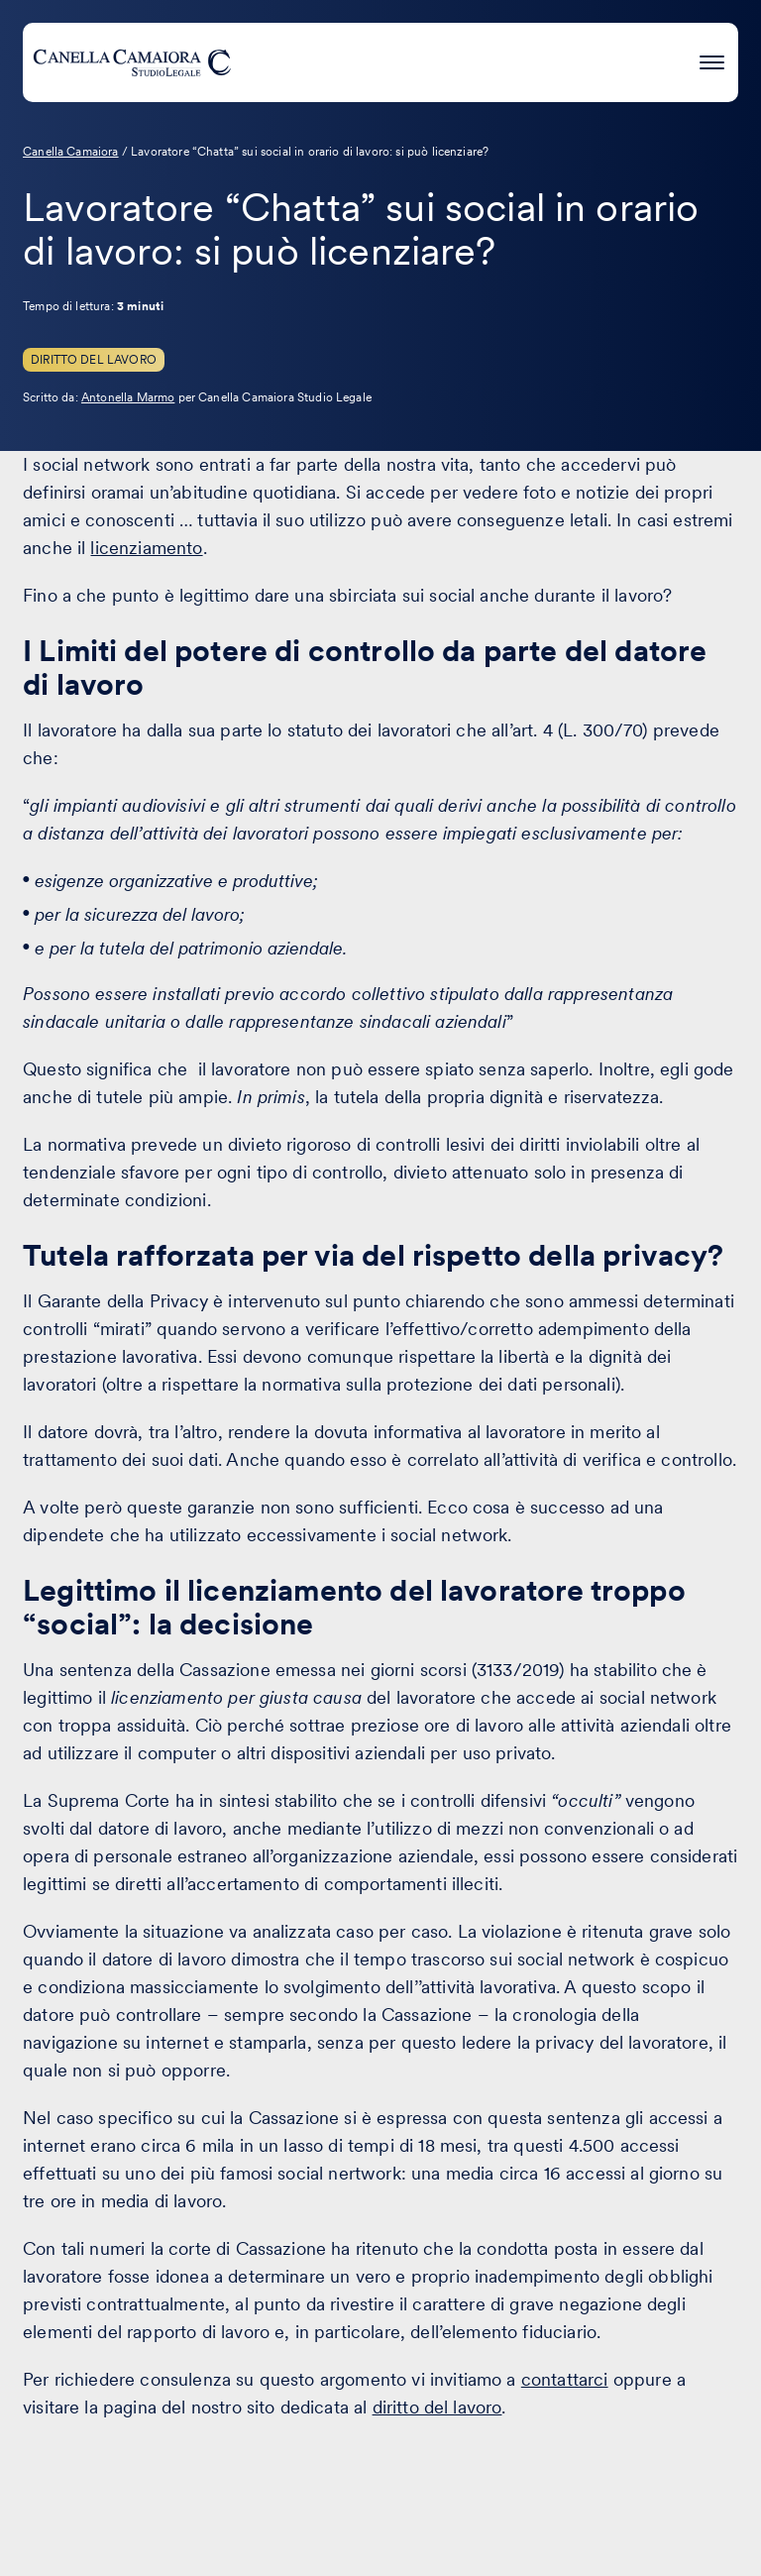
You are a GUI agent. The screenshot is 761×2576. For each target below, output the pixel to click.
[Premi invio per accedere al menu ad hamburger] (712, 59)
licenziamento (146, 547)
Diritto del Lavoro (94, 360)
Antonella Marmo (127, 397)
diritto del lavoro (437, 2407)
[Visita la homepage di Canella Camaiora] (132, 62)
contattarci (564, 2379)
